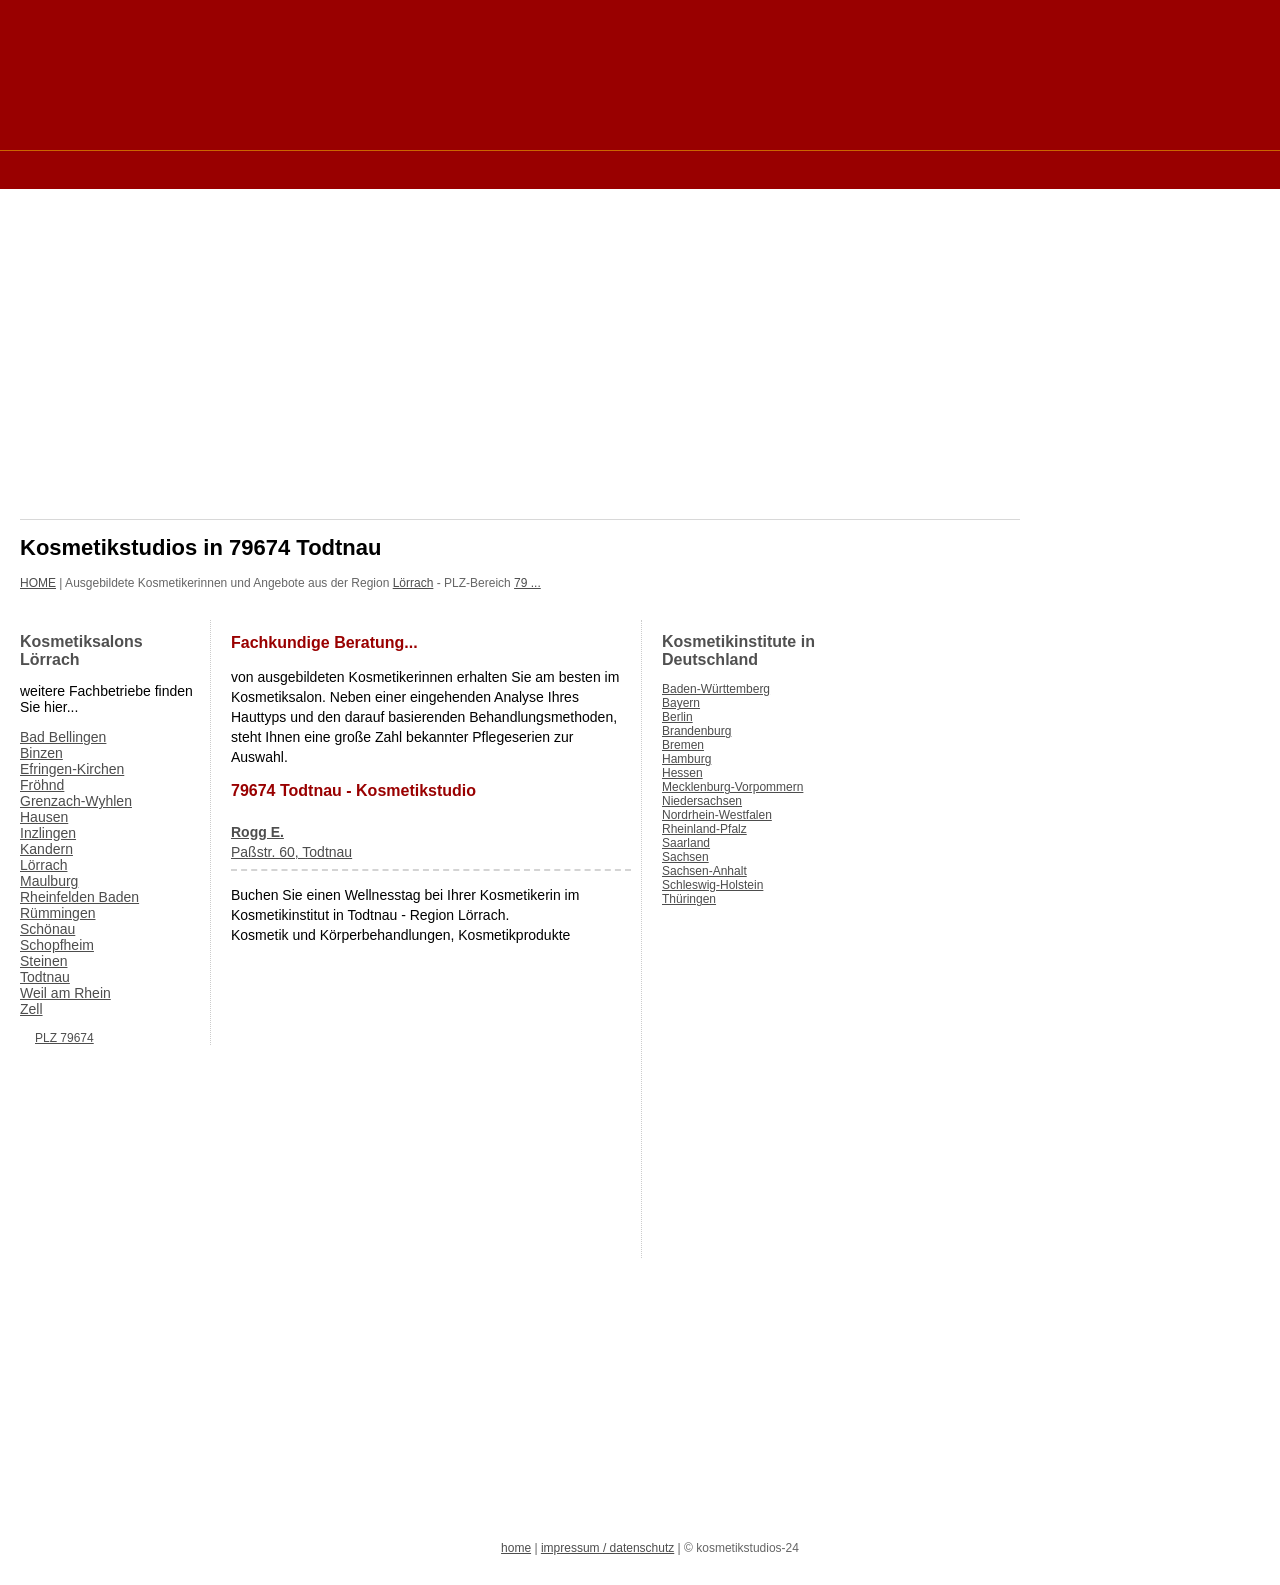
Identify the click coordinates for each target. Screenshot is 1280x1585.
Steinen (43, 961)
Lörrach (413, 583)
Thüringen (689, 899)
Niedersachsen (702, 801)
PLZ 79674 (64, 1038)
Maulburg (49, 881)
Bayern (681, 703)
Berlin (677, 717)
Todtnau (45, 977)
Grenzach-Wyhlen (76, 801)
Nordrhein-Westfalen (717, 815)
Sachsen (685, 857)
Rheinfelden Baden (79, 897)
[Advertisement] (384, 168)
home (516, 1548)
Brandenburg (696, 731)
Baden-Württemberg (716, 689)
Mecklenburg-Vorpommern (732, 787)
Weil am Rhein (65, 993)
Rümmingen (57, 913)
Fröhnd (42, 785)
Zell (31, 1009)
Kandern (46, 849)
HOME (38, 583)
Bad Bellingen (63, 737)
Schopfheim (57, 945)
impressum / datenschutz (607, 1548)
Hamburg (686, 759)
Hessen (682, 773)
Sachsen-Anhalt (704, 871)
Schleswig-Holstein (712, 885)
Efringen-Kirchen (72, 769)
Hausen (44, 817)
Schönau (47, 929)
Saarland (686, 843)
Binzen (41, 753)
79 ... (527, 583)
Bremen (683, 745)
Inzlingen (48, 833)
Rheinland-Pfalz (704, 829)
